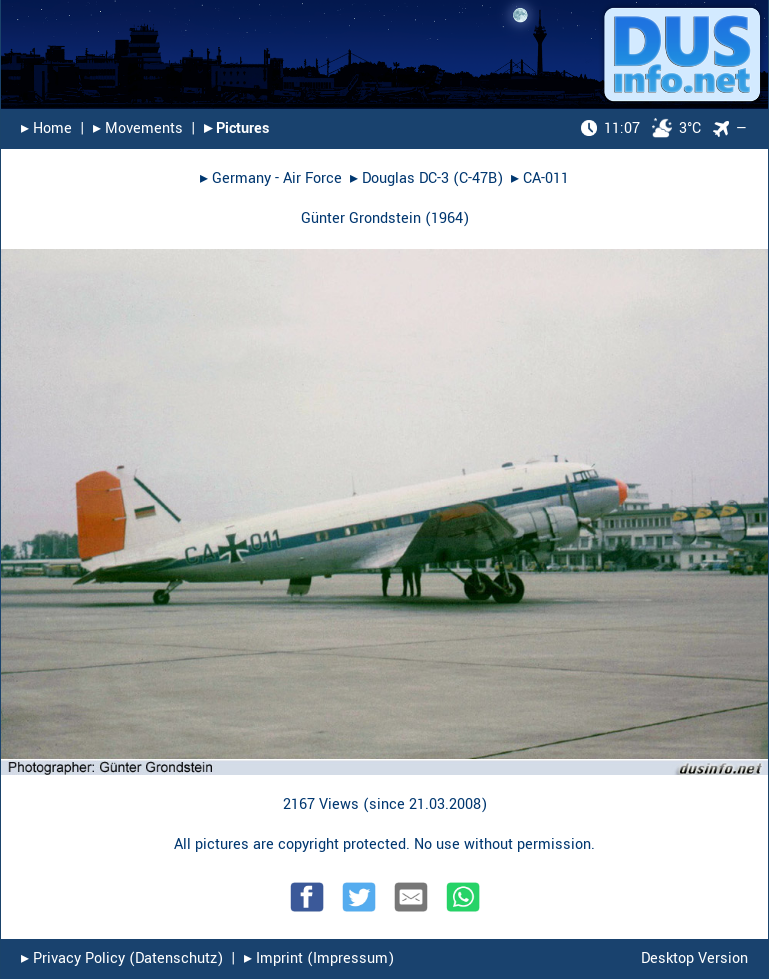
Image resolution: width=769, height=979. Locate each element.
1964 (447, 218)
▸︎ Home (46, 128)
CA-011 (546, 178)
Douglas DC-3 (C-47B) (432, 178)
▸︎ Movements (138, 128)
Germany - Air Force (277, 178)
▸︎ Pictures (236, 128)
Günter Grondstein (361, 218)
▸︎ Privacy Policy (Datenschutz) (122, 958)
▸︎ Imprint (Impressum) (319, 958)
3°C (641, 128)
